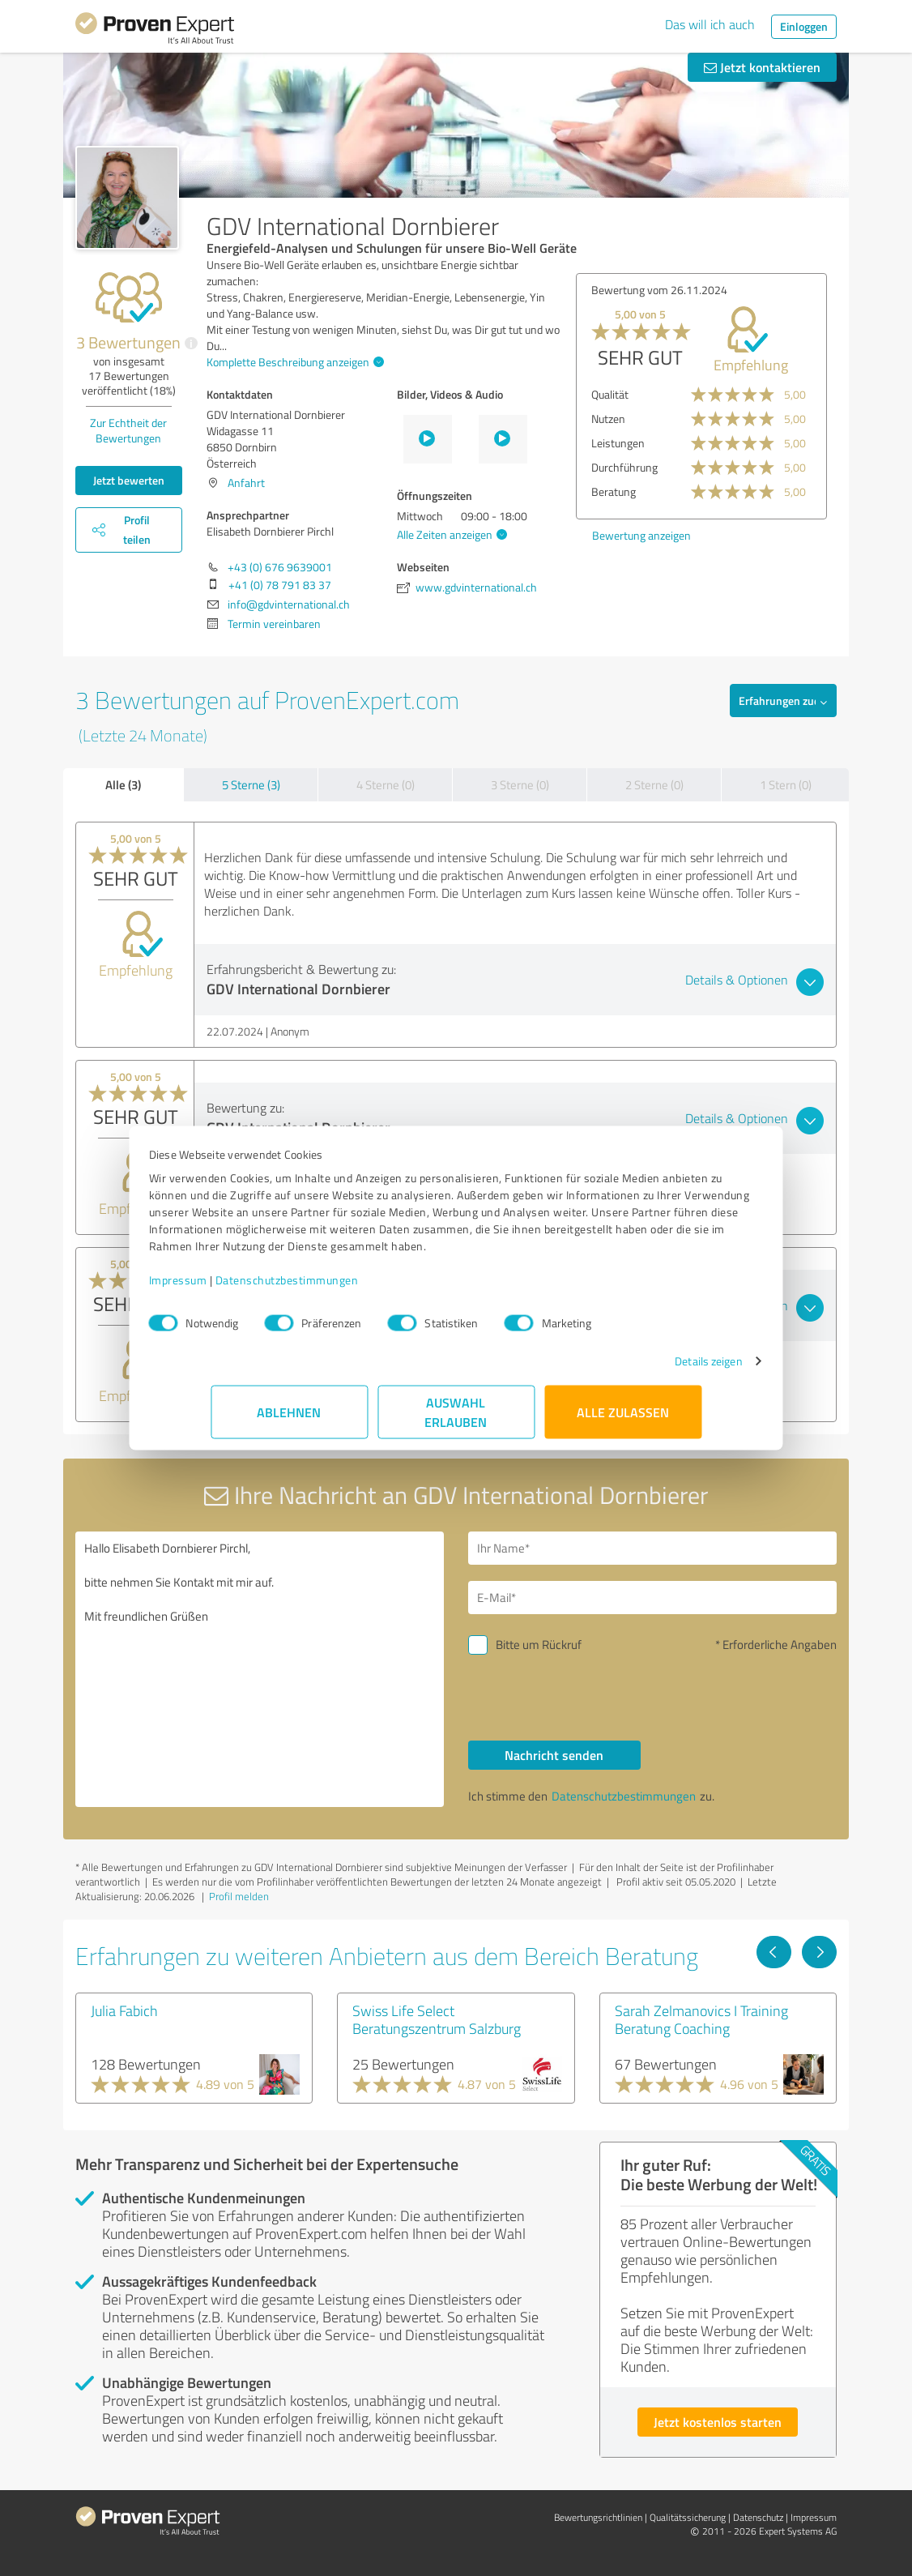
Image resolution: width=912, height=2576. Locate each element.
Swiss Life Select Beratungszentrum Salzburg (436, 2019)
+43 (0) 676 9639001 (280, 567)
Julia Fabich (124, 2010)
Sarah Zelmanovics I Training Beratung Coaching (701, 2019)
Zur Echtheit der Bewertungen (128, 430)
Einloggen (804, 26)
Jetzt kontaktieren (762, 67)
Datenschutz (758, 2517)
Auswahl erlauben (456, 1420)
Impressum (240, 1288)
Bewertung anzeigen (641, 535)
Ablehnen (290, 1420)
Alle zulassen (623, 1420)
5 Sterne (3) (251, 784)
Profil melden (239, 1896)
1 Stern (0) (786, 784)
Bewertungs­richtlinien (598, 2517)
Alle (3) (123, 784)
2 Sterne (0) (654, 784)
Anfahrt (246, 482)
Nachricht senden (554, 1754)
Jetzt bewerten (128, 480)
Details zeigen (646, 1369)
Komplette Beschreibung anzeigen (293, 362)
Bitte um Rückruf (539, 1644)
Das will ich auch (710, 24)
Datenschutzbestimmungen (348, 1288)
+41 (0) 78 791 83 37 (279, 584)
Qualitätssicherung (688, 2517)
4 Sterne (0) (385, 784)
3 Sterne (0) (520, 784)
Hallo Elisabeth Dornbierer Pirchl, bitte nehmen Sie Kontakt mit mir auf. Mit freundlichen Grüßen (259, 1669)
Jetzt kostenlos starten (718, 2421)
